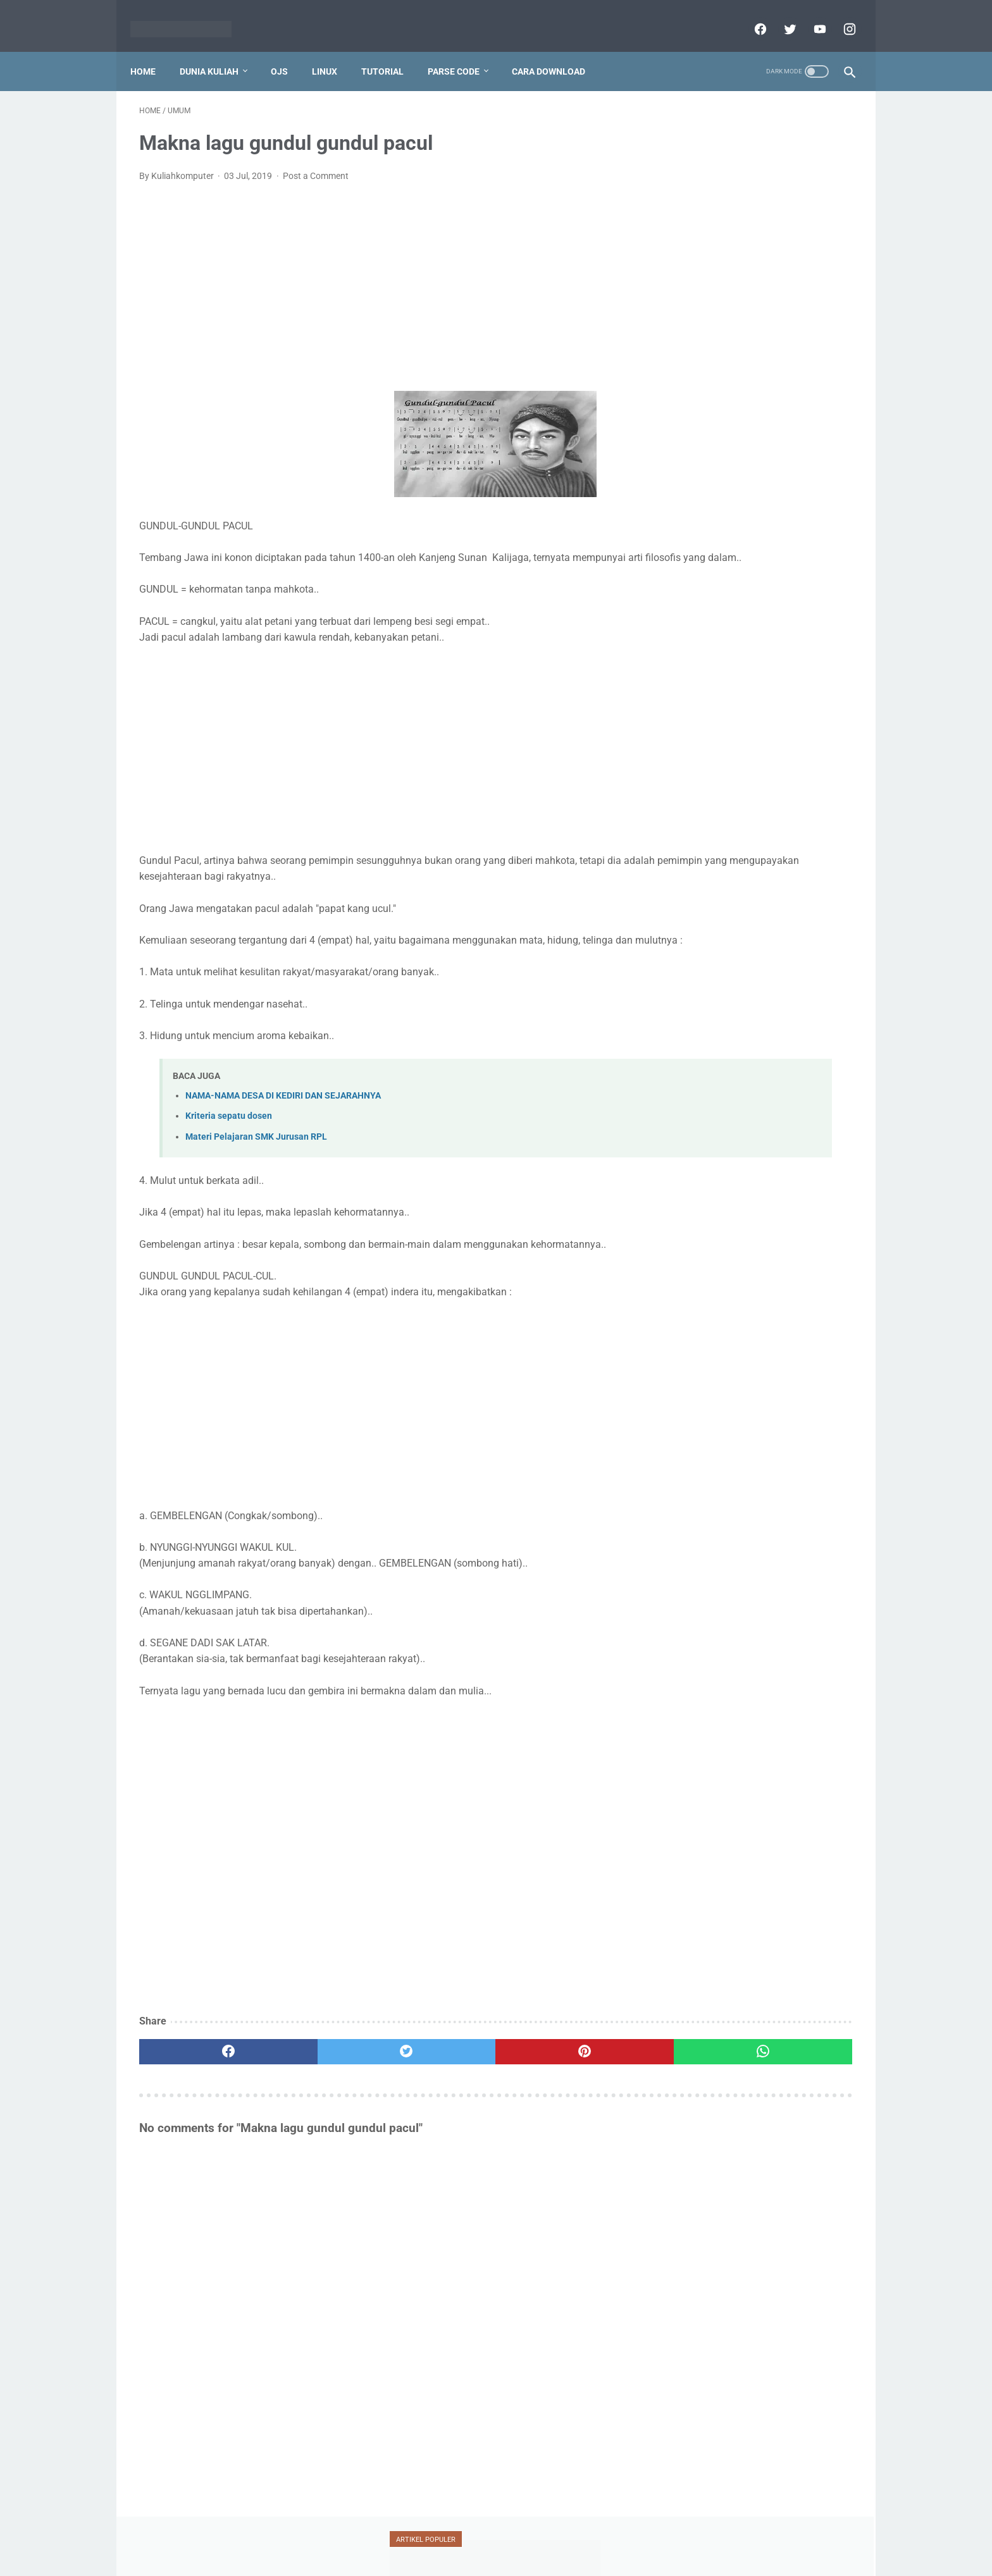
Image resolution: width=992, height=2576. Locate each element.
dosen (799, 567)
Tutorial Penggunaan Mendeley (744, 301)
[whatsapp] (557, 2070)
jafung (689, 591)
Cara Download (557, 50)
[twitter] (779, 15)
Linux (333, 50)
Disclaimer (481, 2536)
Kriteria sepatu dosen (228, 1135)
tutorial (696, 712)
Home (151, 50)
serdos (690, 688)
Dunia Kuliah (218, 50)
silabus (747, 688)
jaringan (748, 591)
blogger (691, 567)
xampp (808, 736)
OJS (288, 50)
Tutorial (391, 50)
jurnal (809, 591)
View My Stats (695, 1700)
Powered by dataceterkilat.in (514, 2556)
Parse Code (462, 50)
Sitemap (618, 2536)
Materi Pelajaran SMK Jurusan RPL (256, 1155)
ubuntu (762, 712)
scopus (771, 664)
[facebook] (750, 15)
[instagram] (839, 15)
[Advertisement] (378, 274)
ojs (753, 640)
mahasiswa (756, 616)
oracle (803, 640)
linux (688, 616)
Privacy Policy (421, 2536)
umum (692, 736)
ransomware (702, 664)
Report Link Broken (551, 2536)
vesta (751, 736)
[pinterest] (438, 2070)
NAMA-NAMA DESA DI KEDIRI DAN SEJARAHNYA (283, 1114)
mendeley (695, 640)
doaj (745, 567)
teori (803, 688)
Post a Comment (316, 163)
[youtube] (809, 15)
